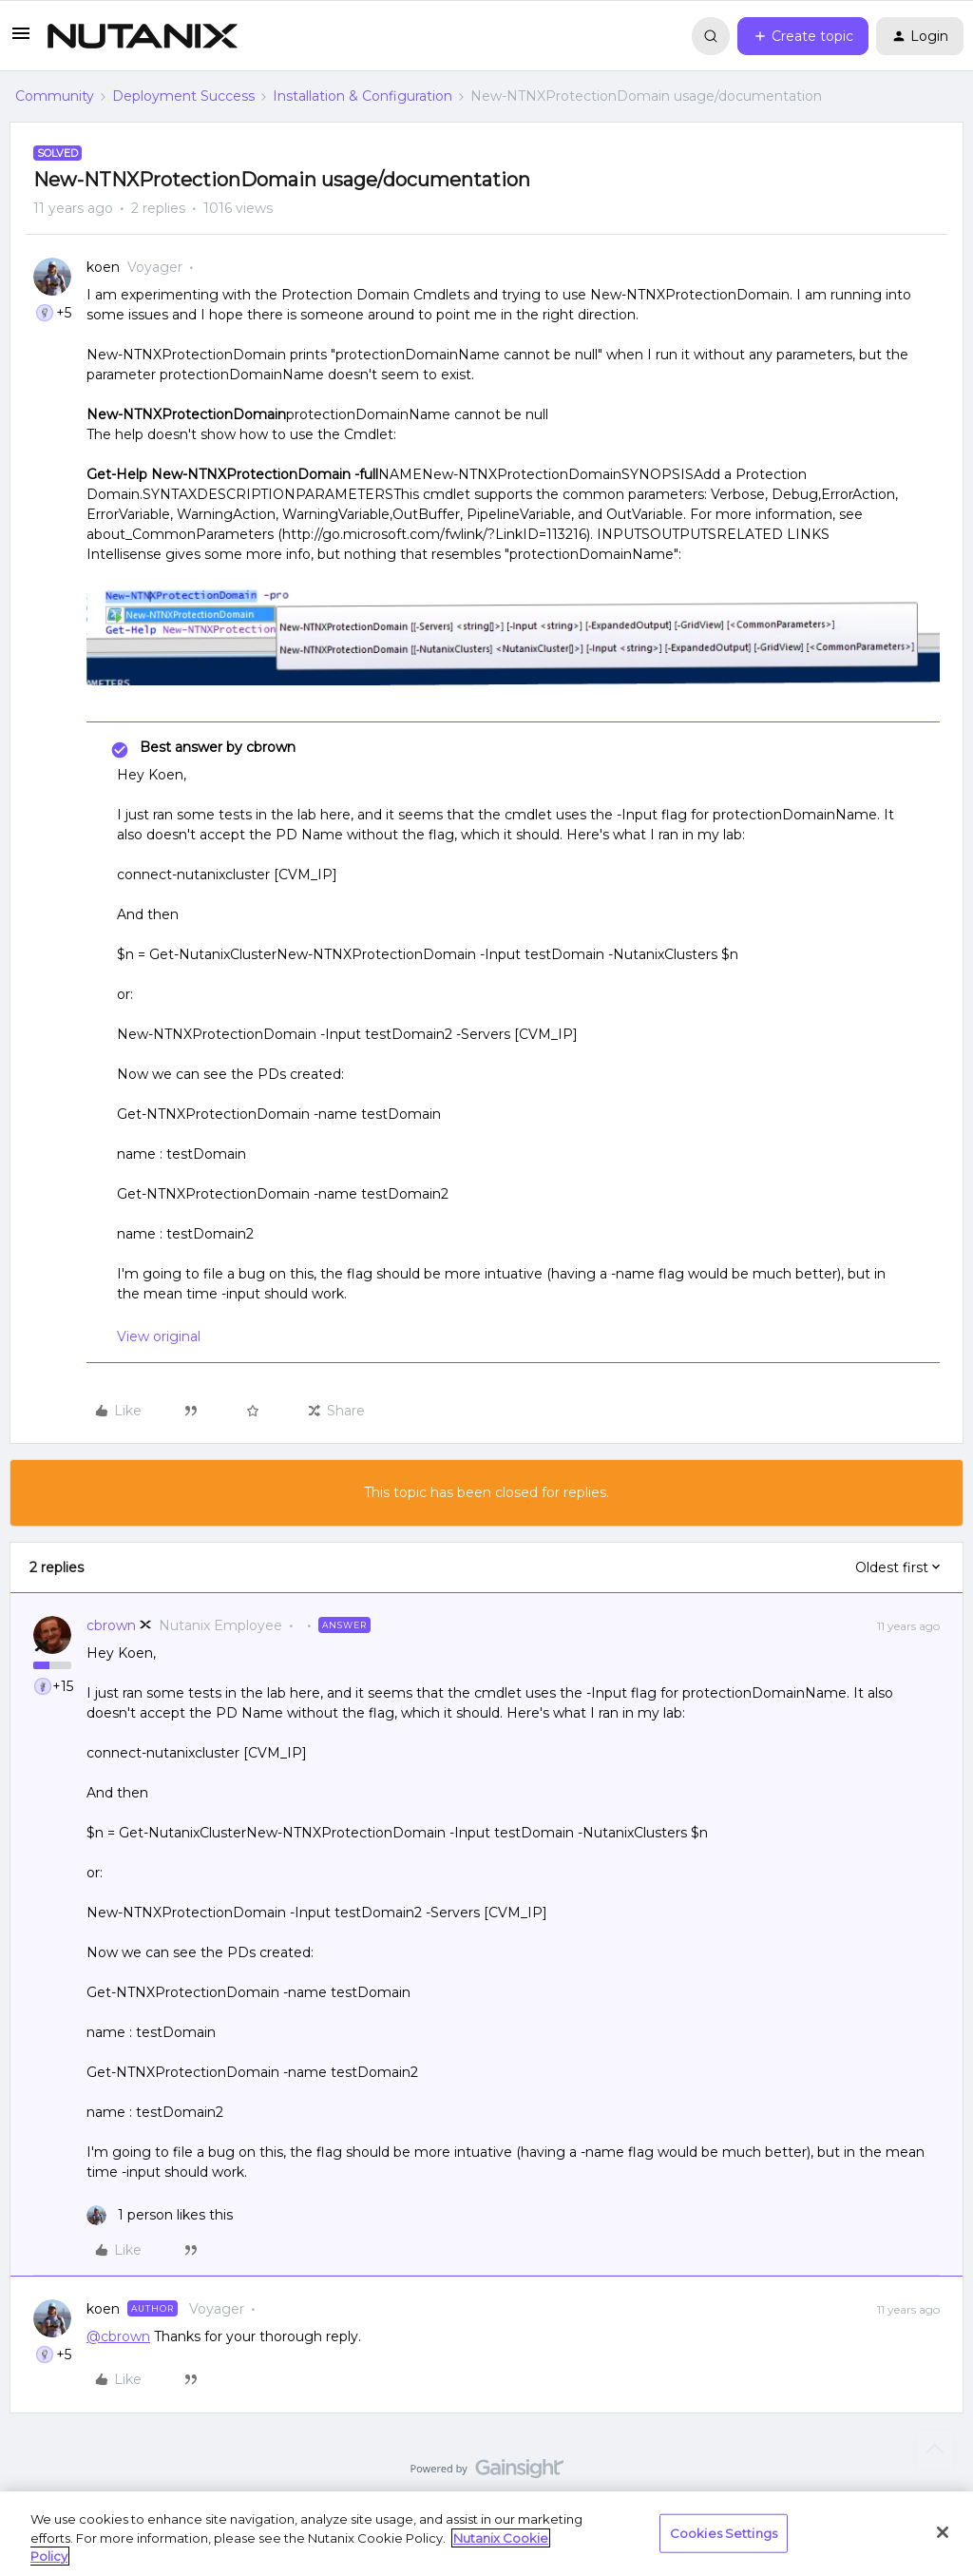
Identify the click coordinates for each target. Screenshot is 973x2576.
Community (54, 96)
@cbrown (118, 2336)
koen (103, 267)
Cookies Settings (723, 2532)
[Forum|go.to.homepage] (143, 36)
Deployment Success (183, 96)
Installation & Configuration (362, 96)
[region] (486, 2533)
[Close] (942, 2532)
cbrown (111, 1625)
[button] (21, 39)
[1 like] (159, 2215)
